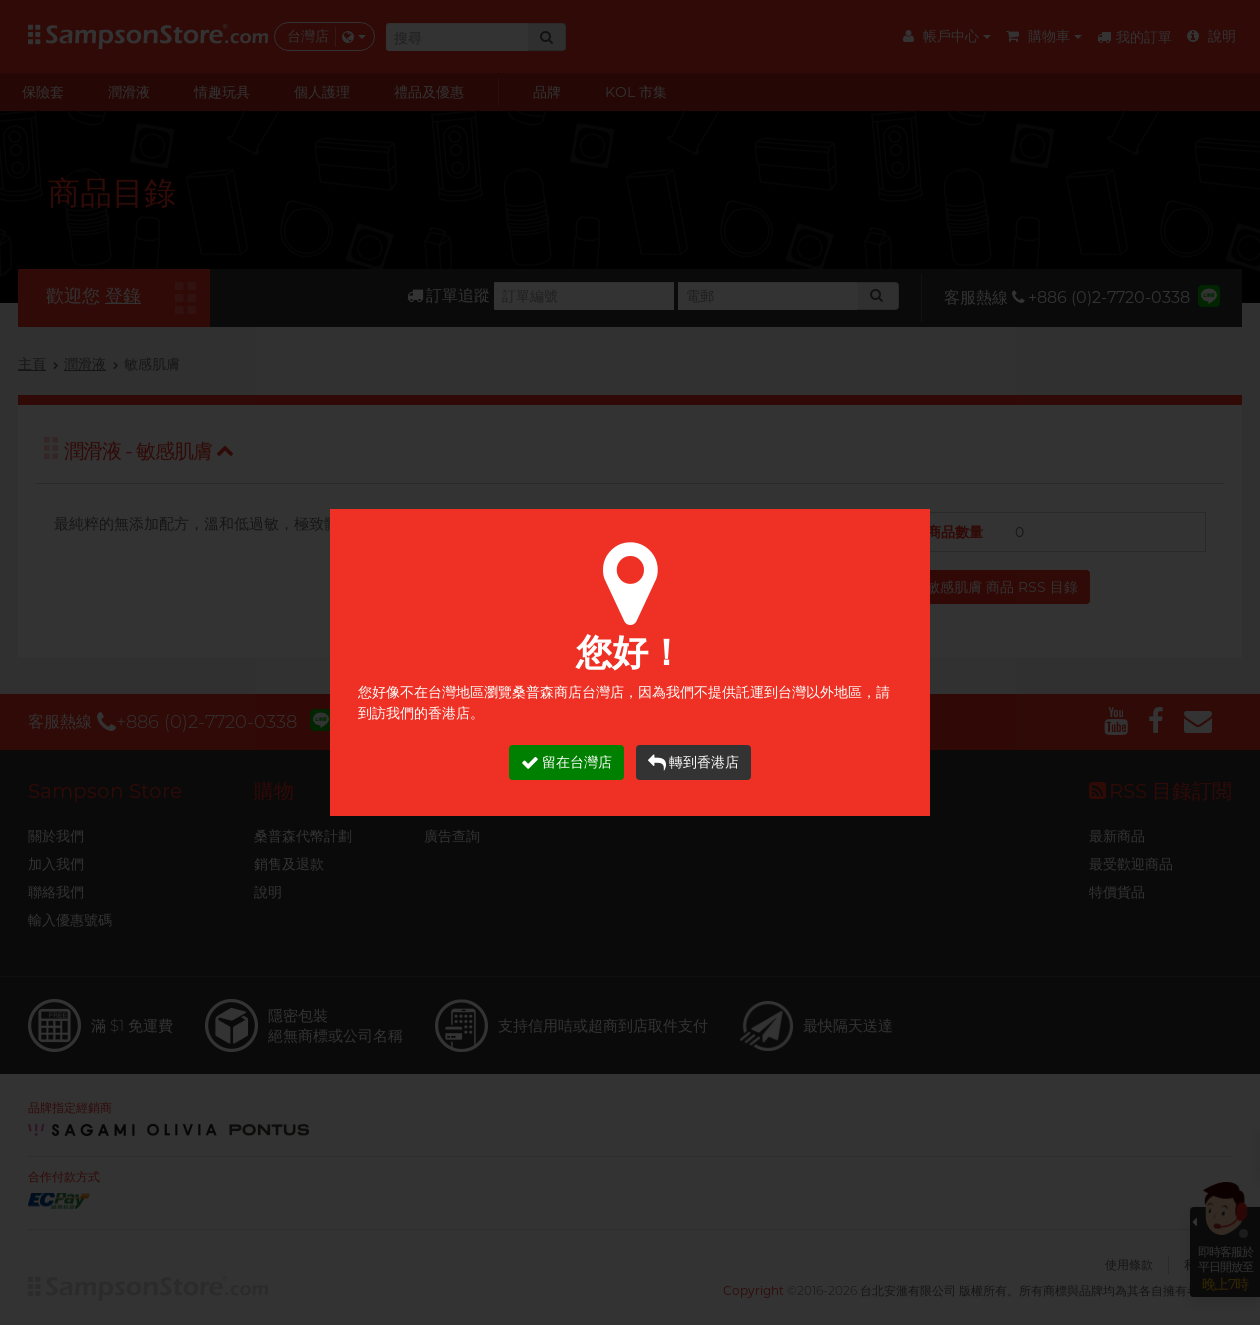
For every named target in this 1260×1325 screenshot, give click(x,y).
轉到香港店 (693, 762)
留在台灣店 (566, 762)
